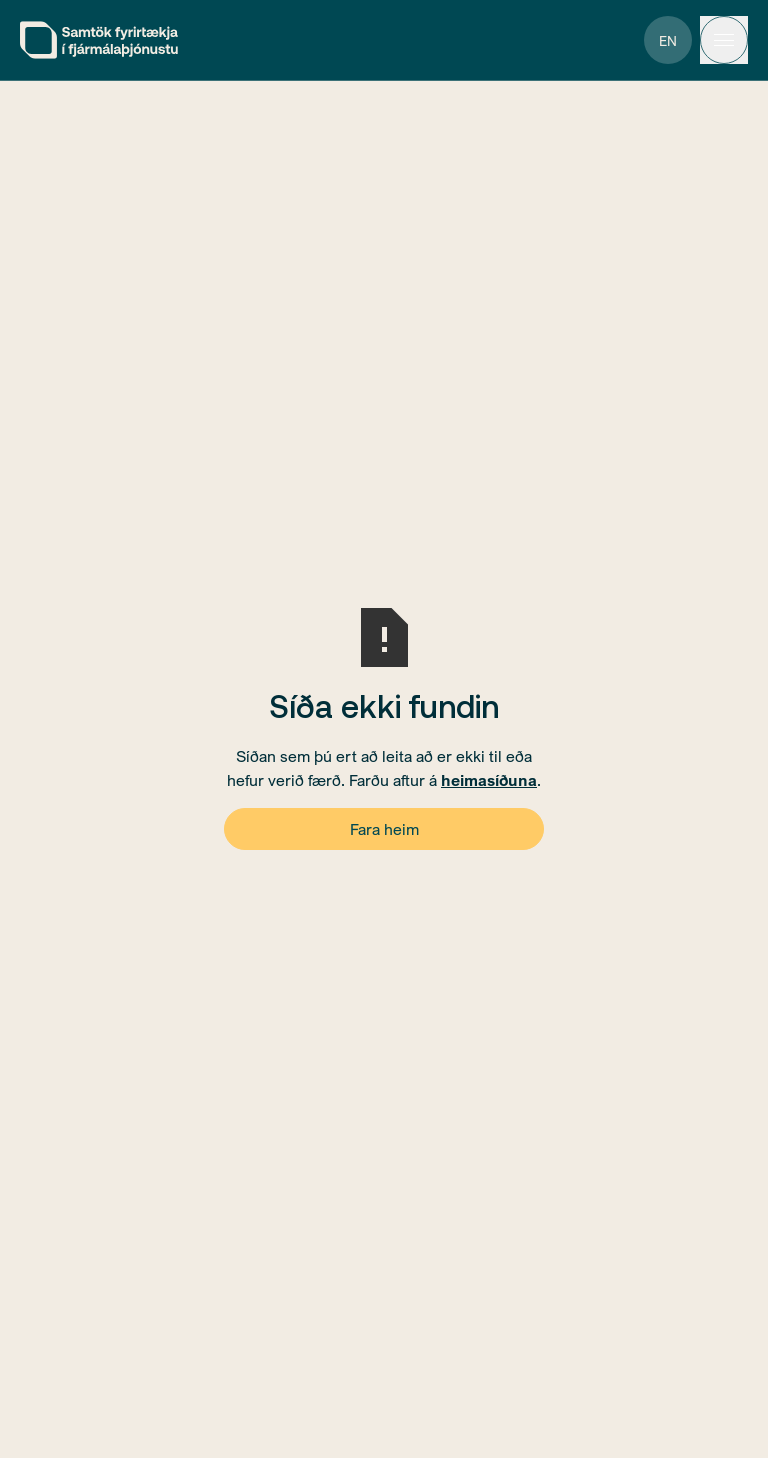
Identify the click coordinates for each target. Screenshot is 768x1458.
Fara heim (384, 829)
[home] (99, 40)
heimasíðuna (489, 780)
